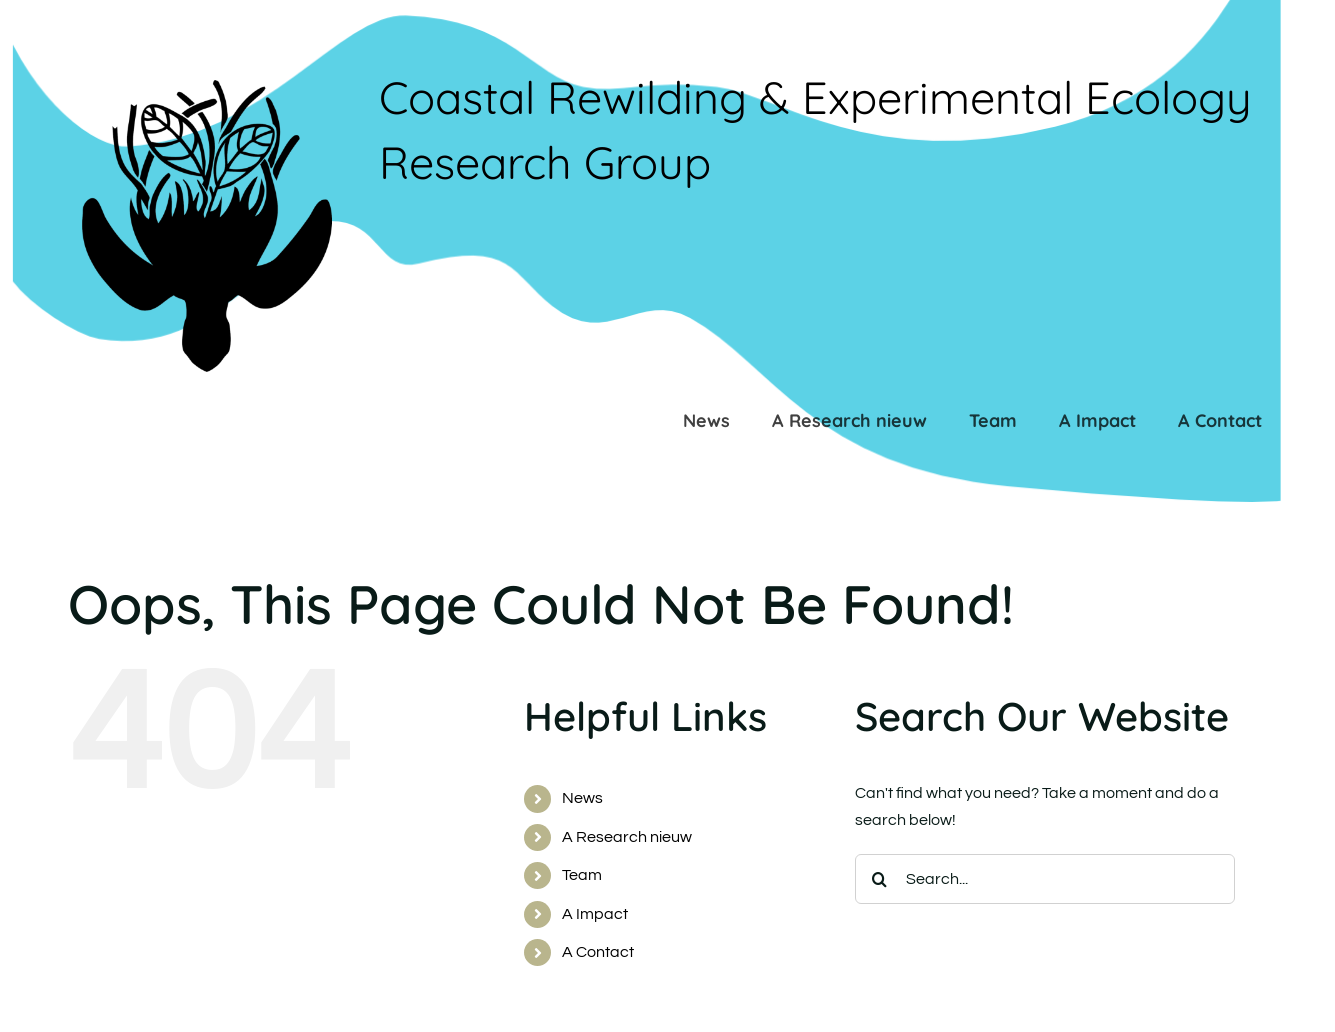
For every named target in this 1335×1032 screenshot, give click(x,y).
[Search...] (1045, 879)
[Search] (880, 879)
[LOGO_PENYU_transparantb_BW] (206, 88)
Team (582, 875)
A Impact (595, 914)
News (582, 798)
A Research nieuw (627, 837)
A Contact (598, 952)
